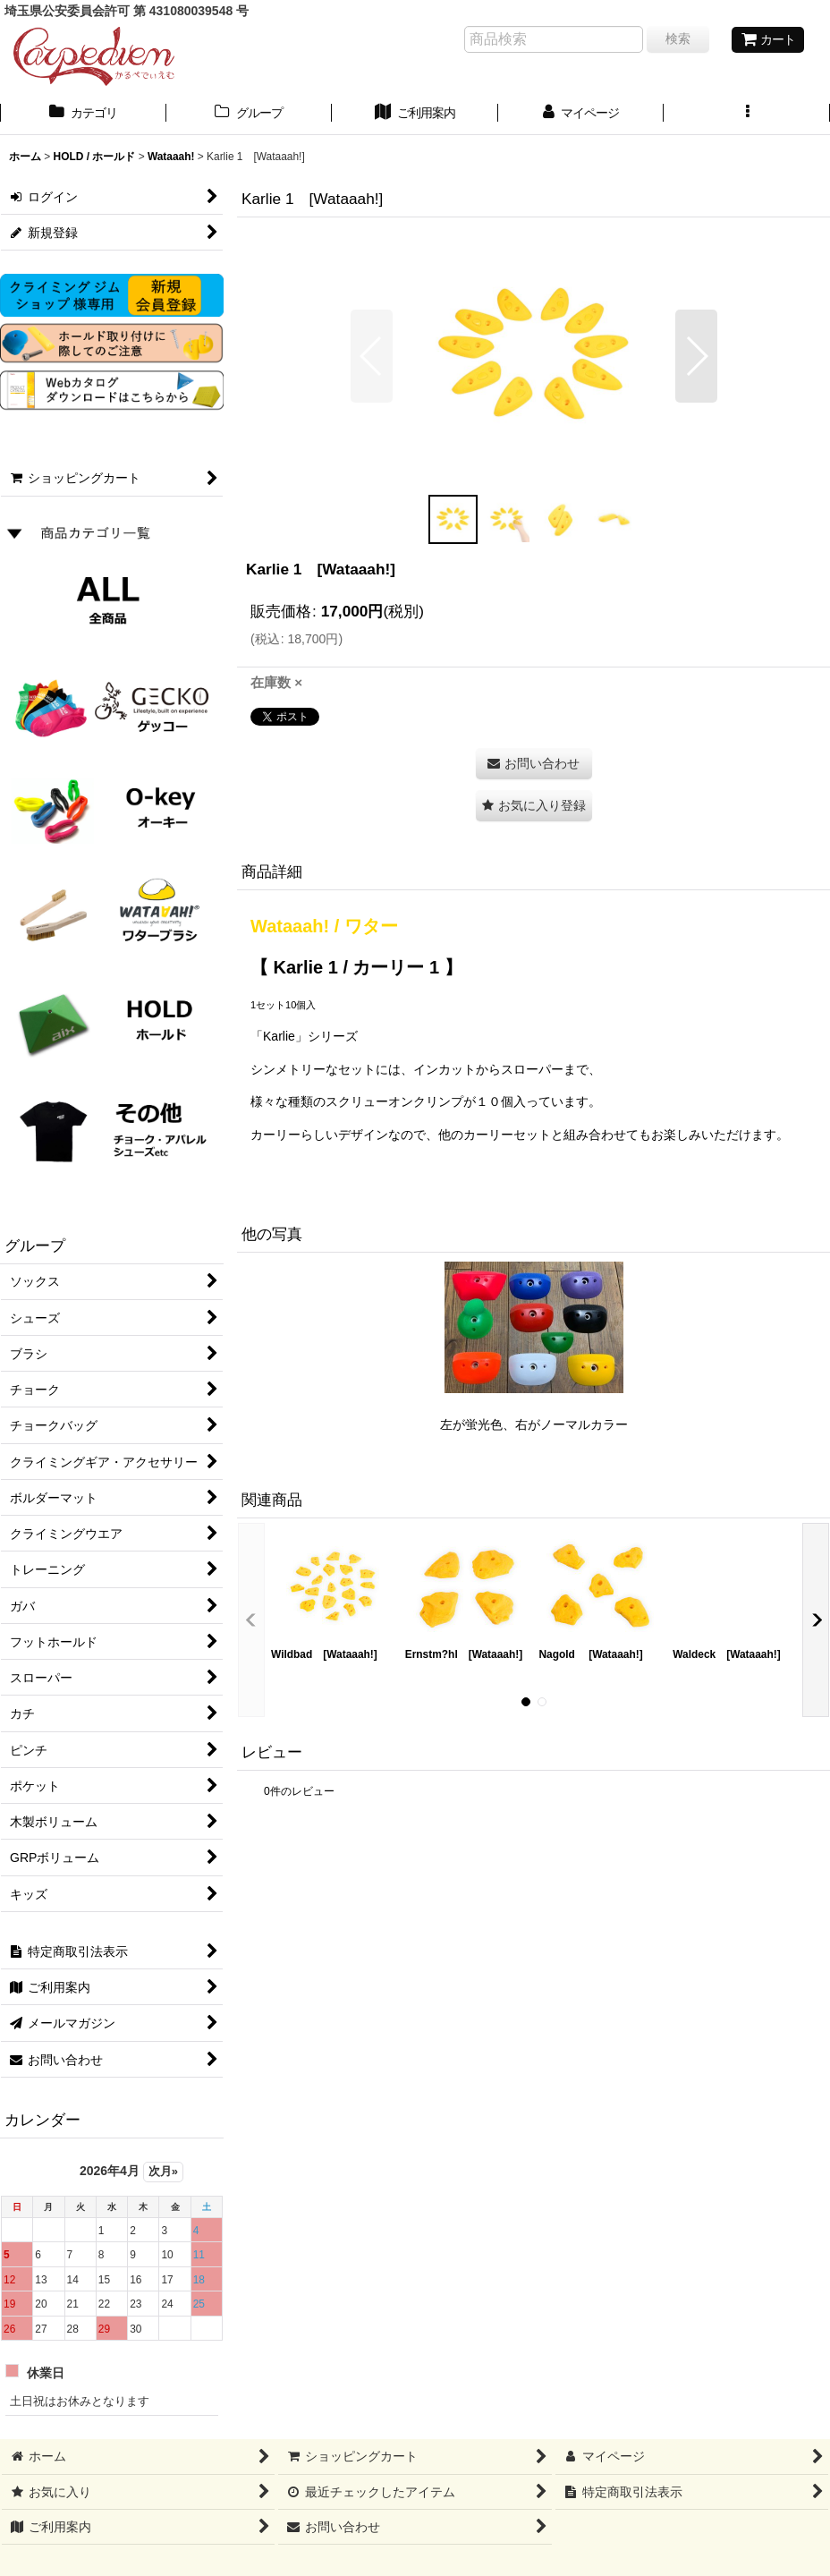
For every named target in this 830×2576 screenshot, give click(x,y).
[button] (747, 114)
